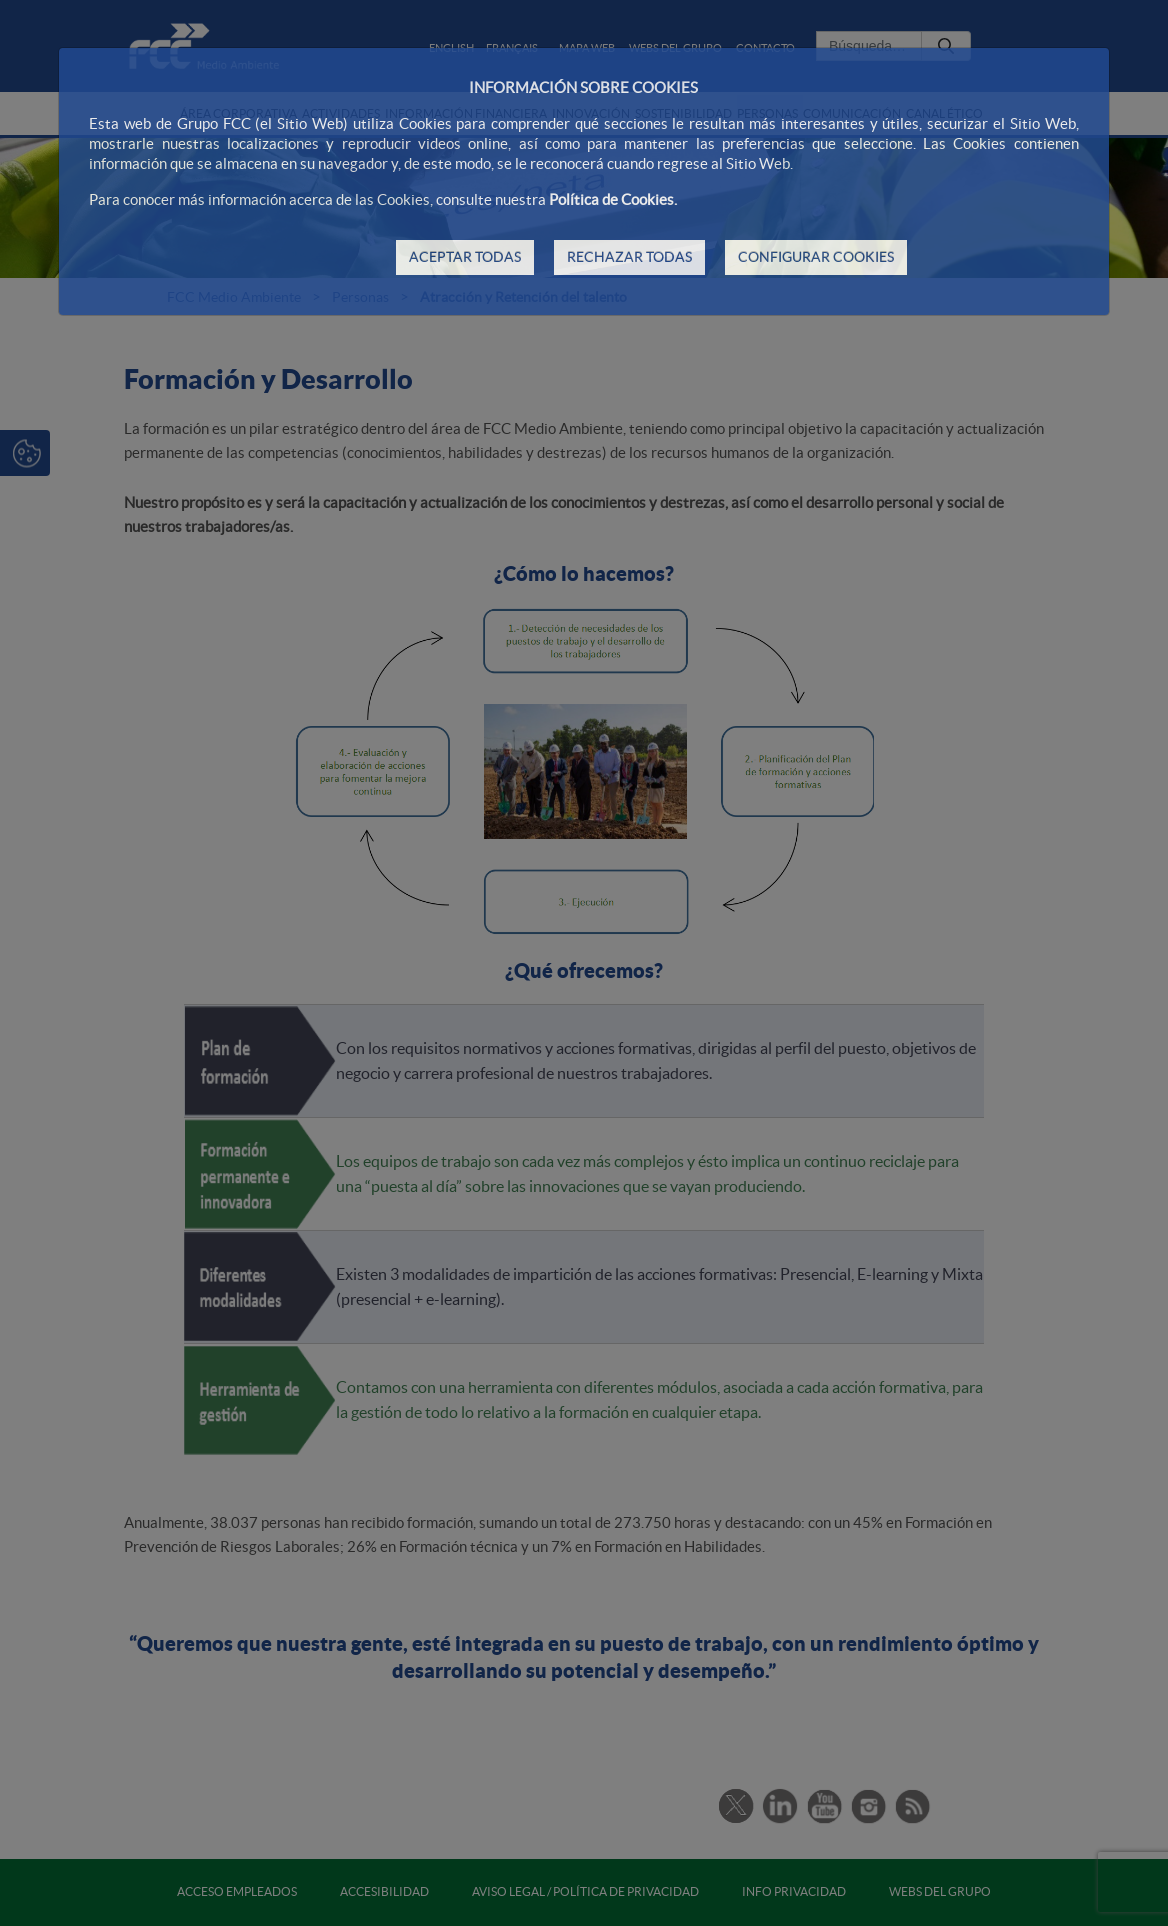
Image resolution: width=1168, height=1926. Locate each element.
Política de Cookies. (613, 199)
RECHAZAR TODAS (629, 257)
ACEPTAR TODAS (465, 257)
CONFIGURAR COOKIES (816, 257)
